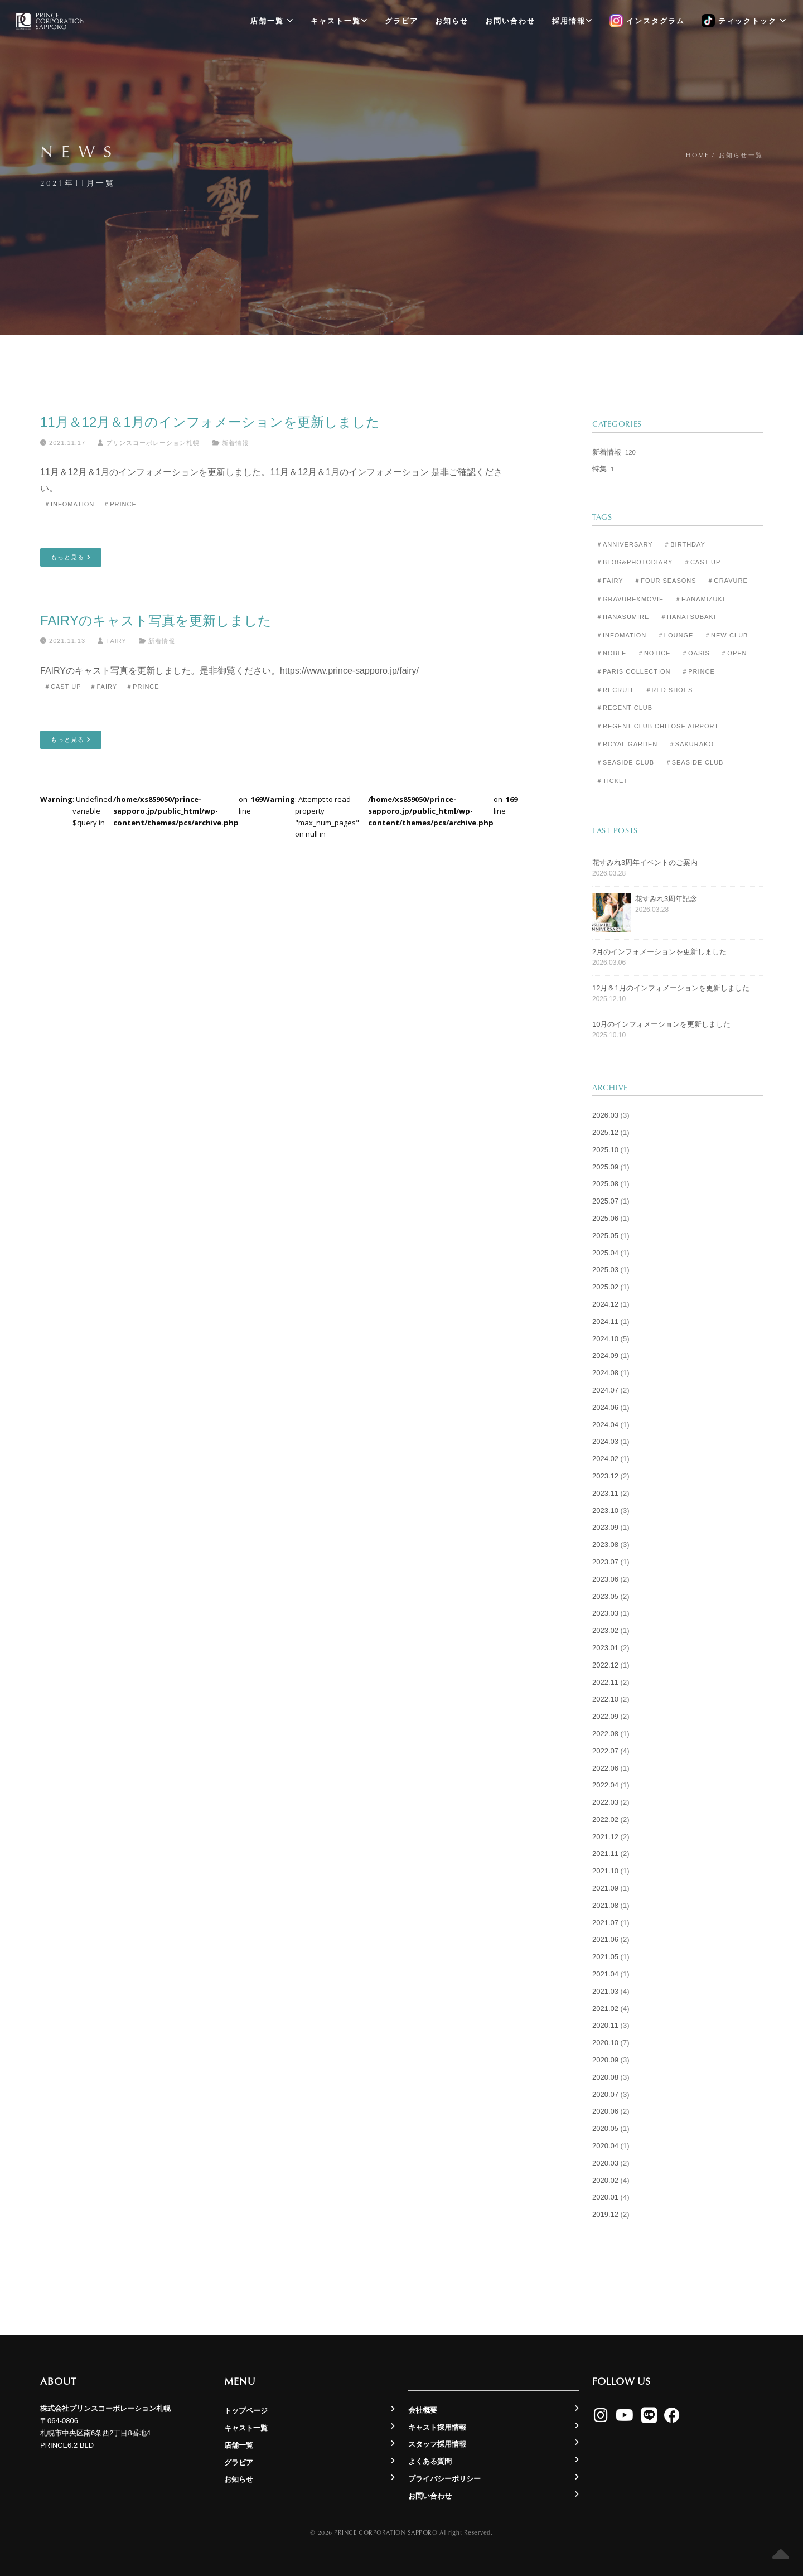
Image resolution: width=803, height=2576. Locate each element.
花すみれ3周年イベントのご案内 (645, 862)
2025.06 (605, 1218)
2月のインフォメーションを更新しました (659, 952)
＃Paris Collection (633, 671)
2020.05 (605, 2128)
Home (697, 155)
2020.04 (605, 2146)
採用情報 (572, 21)
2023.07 (605, 1562)
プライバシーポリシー (444, 2478)
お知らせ (451, 21)
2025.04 (605, 1253)
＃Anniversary (624, 544)
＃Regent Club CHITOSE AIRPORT (657, 726)
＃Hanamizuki (700, 599)
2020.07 (605, 2094)
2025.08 (605, 1184)
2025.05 (605, 1235)
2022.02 (605, 1819)
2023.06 (605, 1579)
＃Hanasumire (622, 616)
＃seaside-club (694, 762)
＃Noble (611, 653)
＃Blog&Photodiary (634, 562)
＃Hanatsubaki (688, 616)
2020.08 (605, 2077)
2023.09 (605, 1527)
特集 (599, 469)
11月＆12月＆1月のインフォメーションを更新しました (210, 421)
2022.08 (605, 1733)
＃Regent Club (624, 707)
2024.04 (605, 1424)
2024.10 (605, 1339)
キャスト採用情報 (437, 2427)
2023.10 (605, 1510)
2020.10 (605, 2042)
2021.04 (605, 1974)
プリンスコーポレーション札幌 (149, 442)
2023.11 (605, 1493)
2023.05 (605, 1596)
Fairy (112, 640)
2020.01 (605, 2197)
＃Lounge (675, 635)
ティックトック (744, 21)
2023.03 (605, 1613)
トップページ (246, 2410)
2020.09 (605, 2060)
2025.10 (605, 1150)
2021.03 (605, 1991)
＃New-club (726, 635)
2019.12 (605, 2214)
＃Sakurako (691, 744)
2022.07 (605, 1751)
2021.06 (605, 1939)
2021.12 (605, 1837)
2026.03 (605, 1115)
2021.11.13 (62, 640)
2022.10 (605, 1699)
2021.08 (605, 1905)
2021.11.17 (62, 442)
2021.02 (605, 2008)
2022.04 (605, 1785)
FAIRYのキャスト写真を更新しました (156, 620)
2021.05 (605, 1956)
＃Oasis (695, 653)
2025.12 (605, 1132)
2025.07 (605, 1201)
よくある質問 (430, 2461)
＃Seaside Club (625, 762)
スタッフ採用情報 (437, 2444)
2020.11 (605, 2025)
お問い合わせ (510, 21)
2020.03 (605, 2163)
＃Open (733, 653)
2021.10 (605, 1871)
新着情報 (235, 442)
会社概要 (422, 2410)
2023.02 (605, 1630)
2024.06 (605, 1407)
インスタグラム (647, 21)
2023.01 (605, 1648)
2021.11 (605, 1853)
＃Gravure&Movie (630, 599)
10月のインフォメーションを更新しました (661, 1024)
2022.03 (605, 1802)
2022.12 (605, 1665)
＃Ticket (612, 780)
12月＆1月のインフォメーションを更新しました (670, 988)
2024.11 (605, 1321)
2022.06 (605, 1768)
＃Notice (654, 653)
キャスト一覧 (339, 21)
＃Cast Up (62, 686)
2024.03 (605, 1441)
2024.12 (605, 1304)
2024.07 (605, 1390)
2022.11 (605, 1682)
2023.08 (605, 1544)
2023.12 (605, 1476)
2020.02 (605, 2180)
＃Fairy (103, 686)
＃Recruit (615, 690)
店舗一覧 (272, 21)
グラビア (401, 21)
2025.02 (605, 1287)
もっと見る (71, 557)
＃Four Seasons (665, 580)
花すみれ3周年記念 (666, 899)
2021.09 (605, 1888)
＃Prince (120, 504)
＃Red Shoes (669, 690)
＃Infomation (69, 504)
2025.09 (605, 1167)
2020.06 (605, 2111)
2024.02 (605, 1458)
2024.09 (605, 1355)
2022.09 (605, 1716)
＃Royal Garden (626, 744)
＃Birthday (684, 544)
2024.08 (605, 1373)
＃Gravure (727, 580)
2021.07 (605, 1922)
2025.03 (605, 1269)
